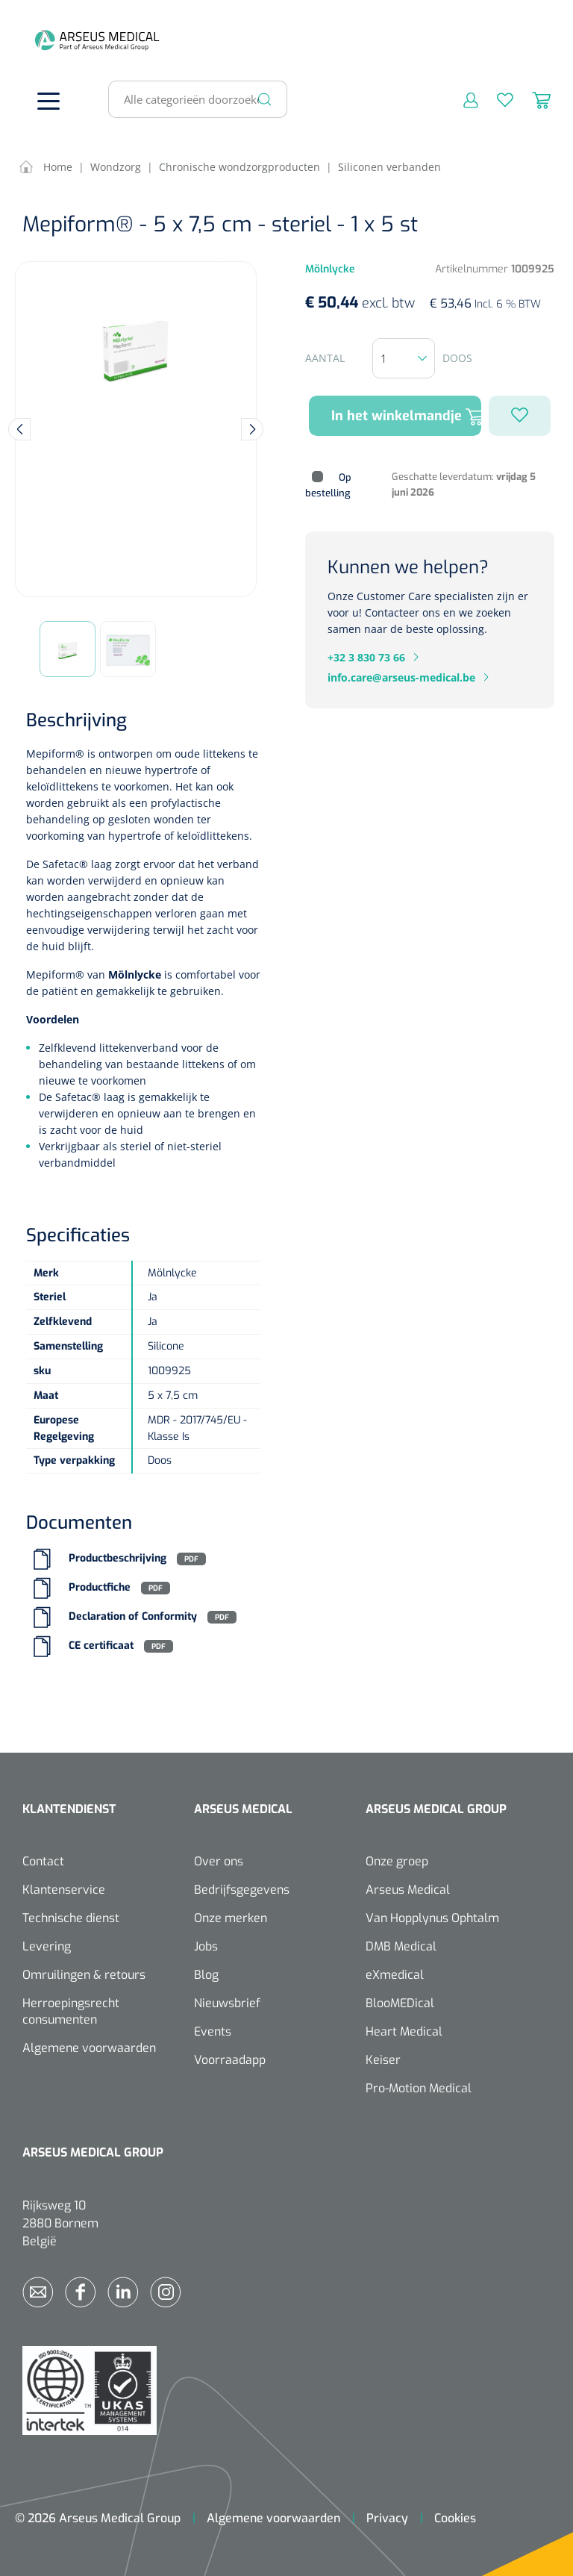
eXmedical (395, 1975)
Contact (43, 1861)
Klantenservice (63, 1889)
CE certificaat (101, 1646)
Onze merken (230, 1918)
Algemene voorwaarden (89, 2048)
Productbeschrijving (117, 1559)
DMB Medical (401, 1946)
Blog (206, 1975)
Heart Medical (404, 2031)
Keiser (383, 2060)
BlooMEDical (400, 2003)
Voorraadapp (230, 2060)
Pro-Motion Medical (419, 2088)
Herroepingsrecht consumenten (70, 2011)
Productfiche (100, 1588)
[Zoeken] (265, 99)
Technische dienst (70, 1918)
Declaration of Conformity (133, 1617)
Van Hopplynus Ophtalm (432, 1918)
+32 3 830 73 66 (366, 657)
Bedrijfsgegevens (241, 1889)
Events (212, 2031)
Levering (46, 1946)
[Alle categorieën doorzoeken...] (191, 99)
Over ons (218, 1861)
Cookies (455, 2518)
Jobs (206, 1946)
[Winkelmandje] (532, 99)
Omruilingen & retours (83, 1975)
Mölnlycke (136, 974)
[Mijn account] (461, 99)
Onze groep (397, 1861)
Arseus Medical (408, 1889)
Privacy (387, 2518)
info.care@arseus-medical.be (401, 677)
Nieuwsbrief (227, 2003)
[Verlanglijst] (495, 99)
